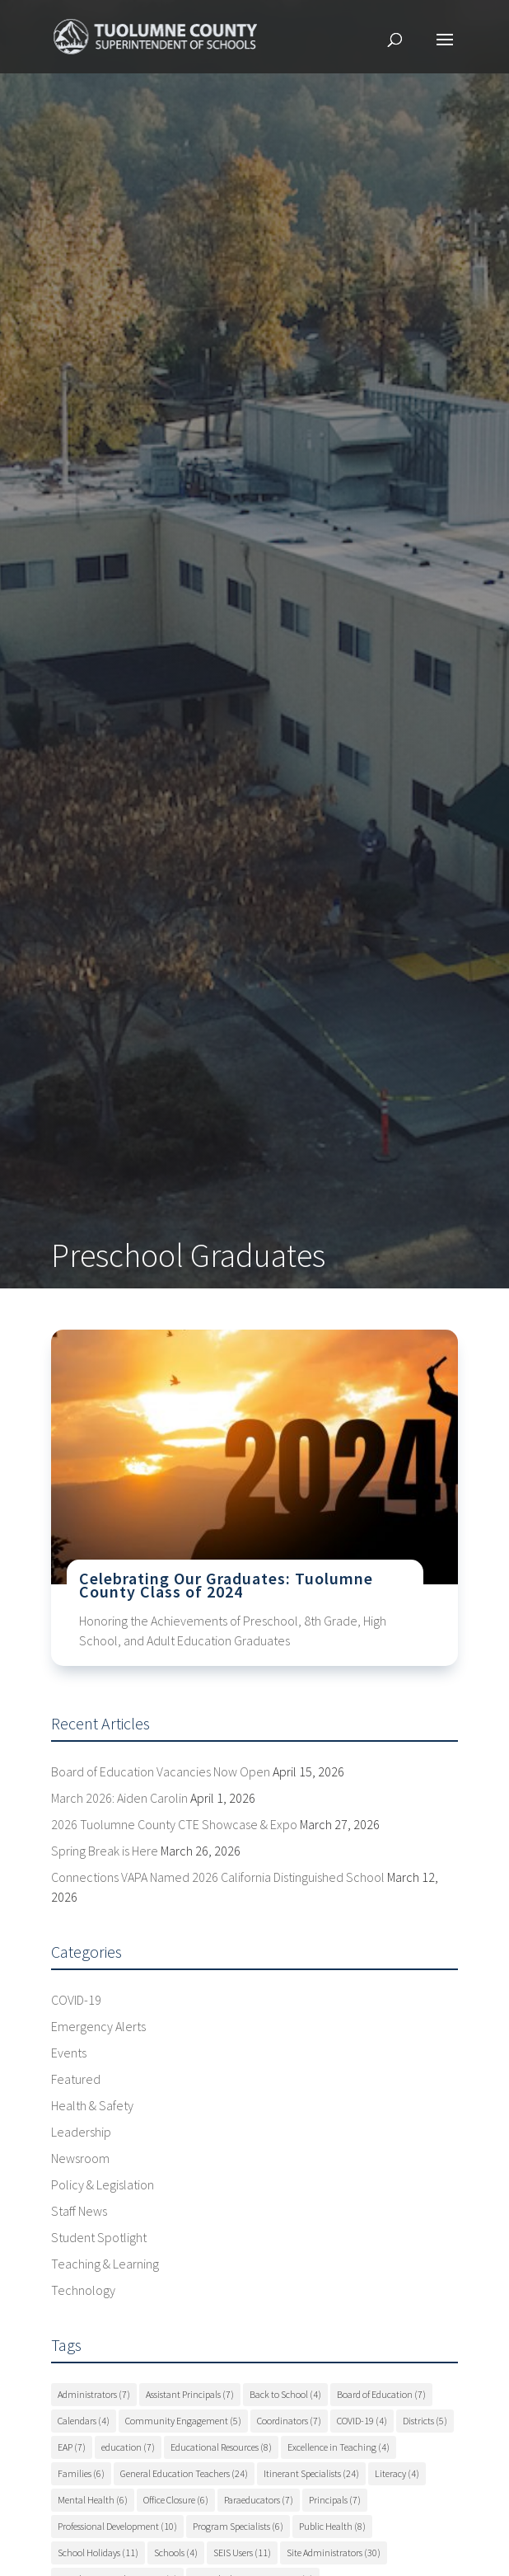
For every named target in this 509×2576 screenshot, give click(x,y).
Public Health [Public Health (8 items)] (332, 2526)
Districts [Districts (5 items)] (425, 2420)
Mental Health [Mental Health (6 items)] (93, 2500)
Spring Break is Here (104, 1850)
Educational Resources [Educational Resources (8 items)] (221, 2447)
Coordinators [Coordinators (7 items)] (289, 2420)
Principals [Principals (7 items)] (335, 2500)
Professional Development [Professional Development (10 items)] (117, 2526)
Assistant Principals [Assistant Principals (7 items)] (190, 2394)
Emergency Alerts (98, 2026)
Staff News (79, 2211)
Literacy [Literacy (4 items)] (397, 2473)
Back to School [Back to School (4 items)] (285, 2394)
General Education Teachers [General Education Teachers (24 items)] (184, 2473)
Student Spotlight (99, 2237)
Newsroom (80, 2158)
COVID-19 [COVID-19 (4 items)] (362, 2420)
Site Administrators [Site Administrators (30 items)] (334, 2552)
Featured (75, 2079)
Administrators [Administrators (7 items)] (94, 2394)
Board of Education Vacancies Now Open (160, 1771)
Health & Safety (92, 2105)
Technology (83, 2290)
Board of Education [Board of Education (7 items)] (381, 2394)
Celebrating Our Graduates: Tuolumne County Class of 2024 (226, 1585)
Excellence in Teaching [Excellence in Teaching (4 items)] (338, 2447)
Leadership (81, 2131)
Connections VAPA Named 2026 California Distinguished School (218, 1877)
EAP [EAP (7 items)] (72, 2447)
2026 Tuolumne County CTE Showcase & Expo (174, 1824)
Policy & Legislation (102, 2184)
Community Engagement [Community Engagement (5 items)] (183, 2420)
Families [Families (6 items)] (81, 2473)
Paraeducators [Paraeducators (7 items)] (258, 2500)
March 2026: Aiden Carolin (119, 1798)
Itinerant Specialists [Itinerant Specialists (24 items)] (311, 2473)
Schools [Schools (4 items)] (176, 2552)
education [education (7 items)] (128, 2447)
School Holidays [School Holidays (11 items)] (98, 2552)
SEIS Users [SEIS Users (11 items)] (242, 2552)
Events (68, 2052)
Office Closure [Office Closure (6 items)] (175, 2500)
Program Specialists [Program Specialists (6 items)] (238, 2526)
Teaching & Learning (105, 2263)
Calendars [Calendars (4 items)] (84, 2420)
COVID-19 (76, 2000)
